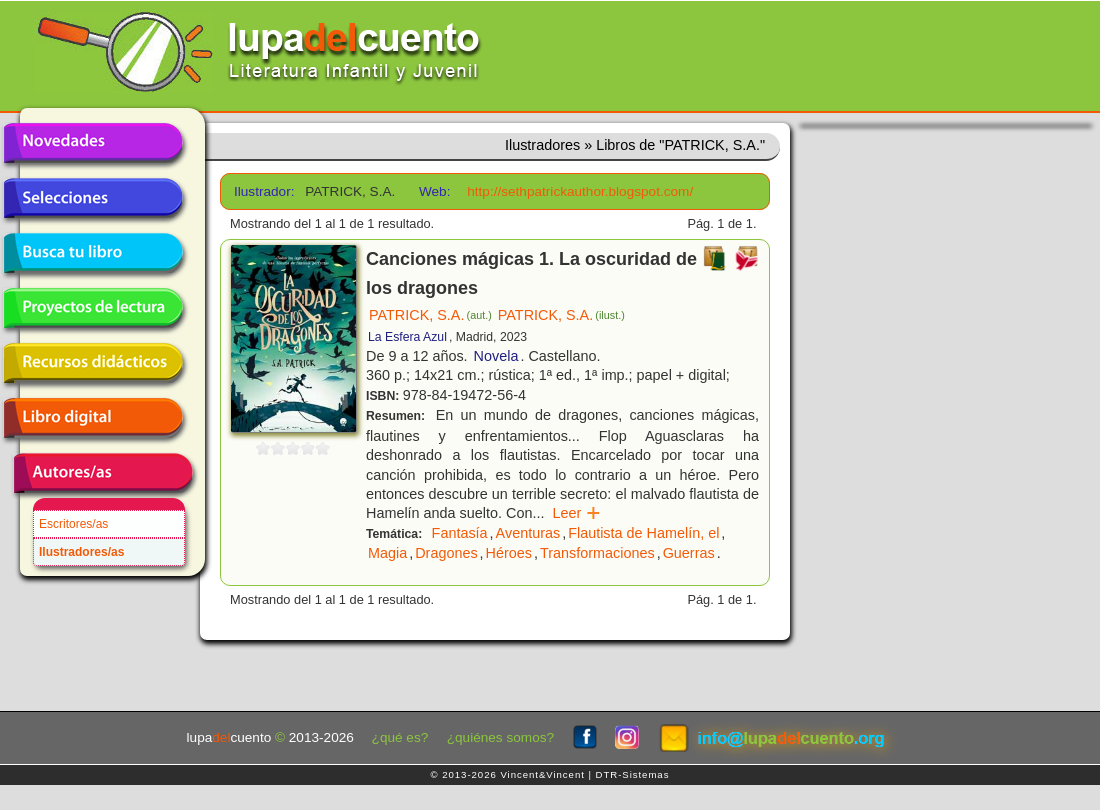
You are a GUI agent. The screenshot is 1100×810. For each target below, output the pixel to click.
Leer (576, 513)
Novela (496, 356)
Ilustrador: (262, 191)
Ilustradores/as (81, 552)
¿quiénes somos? (500, 737)
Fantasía (460, 533)
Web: (434, 191)
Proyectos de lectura (93, 308)
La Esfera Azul (407, 337)
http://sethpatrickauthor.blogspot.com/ (580, 191)
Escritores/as (73, 524)
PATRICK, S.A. (430, 315)
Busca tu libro (93, 253)
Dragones (446, 553)
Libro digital (93, 418)
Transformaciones (597, 553)
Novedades (93, 143)
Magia (387, 553)
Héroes (509, 553)
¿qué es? (400, 737)
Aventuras (528, 533)
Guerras (689, 553)
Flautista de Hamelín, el (643, 533)
